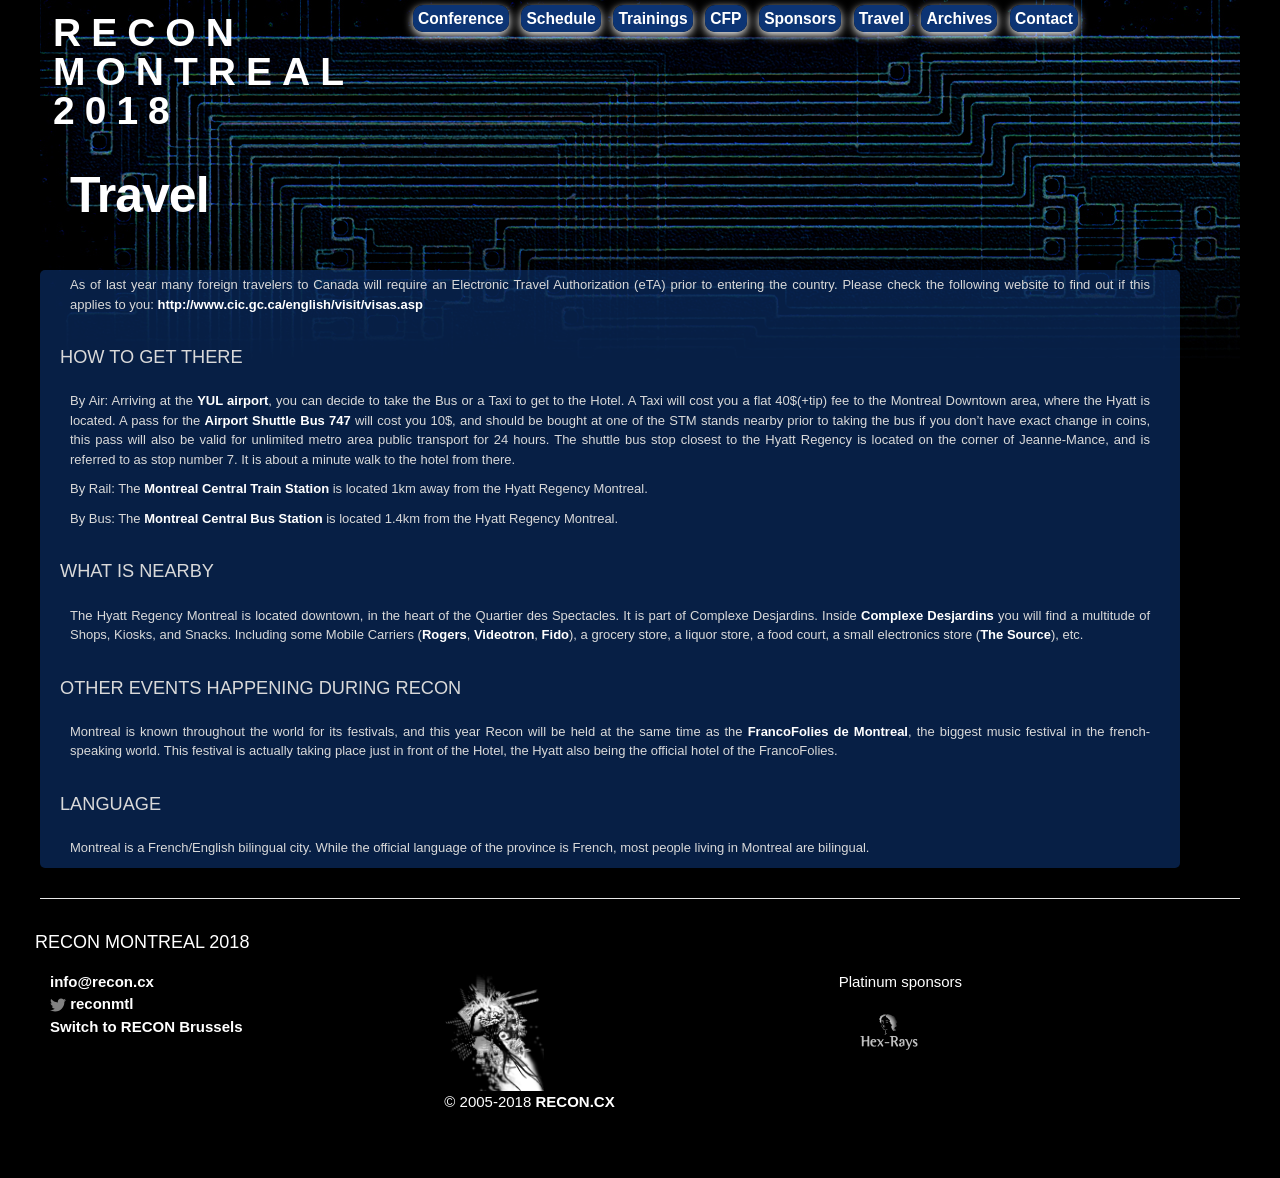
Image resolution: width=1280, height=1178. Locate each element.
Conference (461, 18)
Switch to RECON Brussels (146, 1026)
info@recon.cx (102, 981)
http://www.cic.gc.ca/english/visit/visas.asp (289, 304)
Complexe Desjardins (927, 615)
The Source (1015, 634)
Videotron (504, 634)
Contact (1044, 18)
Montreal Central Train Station (236, 488)
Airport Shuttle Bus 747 (278, 420)
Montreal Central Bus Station (233, 518)
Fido (555, 634)
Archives (959, 18)
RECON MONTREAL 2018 (203, 70)
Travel (881, 18)
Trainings (652, 18)
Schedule (560, 18)
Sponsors (800, 18)
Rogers (444, 634)
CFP (725, 18)
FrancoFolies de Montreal (828, 731)
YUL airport (232, 400)
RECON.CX (574, 1101)
